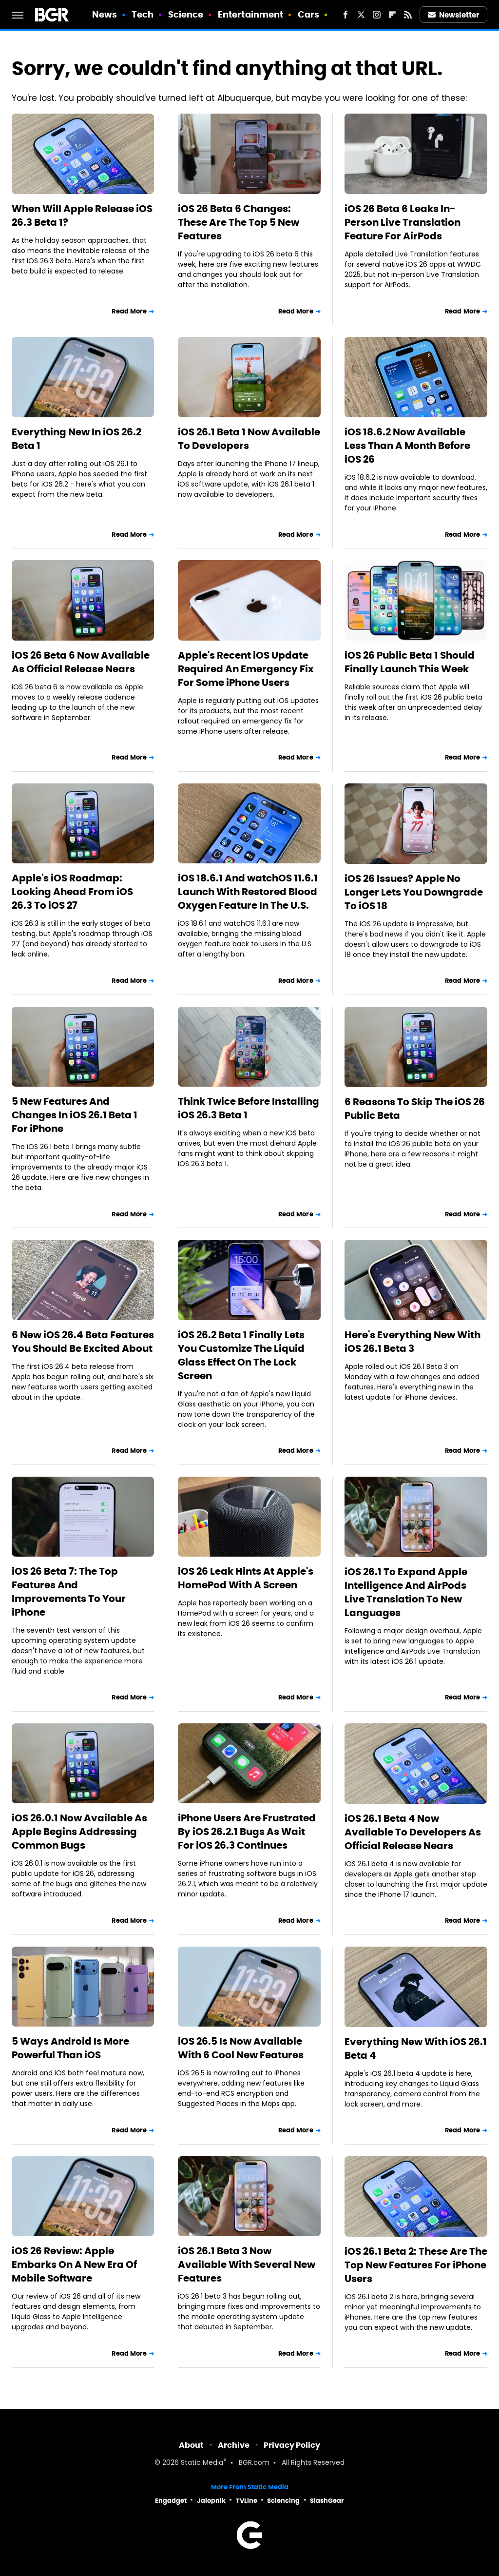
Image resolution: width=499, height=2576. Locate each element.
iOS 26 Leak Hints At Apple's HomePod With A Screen (245, 1578)
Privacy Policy (292, 2445)
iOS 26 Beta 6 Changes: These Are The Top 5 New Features (238, 222)
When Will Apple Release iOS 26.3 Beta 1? (82, 215)
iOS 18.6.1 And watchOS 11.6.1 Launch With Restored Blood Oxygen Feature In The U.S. (248, 892)
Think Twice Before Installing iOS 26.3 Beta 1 (248, 1108)
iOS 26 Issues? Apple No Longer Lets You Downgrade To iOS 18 (414, 892)
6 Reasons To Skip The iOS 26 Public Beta (415, 1108)
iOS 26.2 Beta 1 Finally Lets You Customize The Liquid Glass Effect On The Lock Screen (241, 1355)
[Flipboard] (392, 15)
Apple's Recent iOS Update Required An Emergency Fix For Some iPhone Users (246, 669)
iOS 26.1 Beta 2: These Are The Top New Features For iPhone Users (416, 2265)
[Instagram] (377, 15)
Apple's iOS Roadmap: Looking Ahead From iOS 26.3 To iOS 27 (72, 892)
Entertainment (250, 14)
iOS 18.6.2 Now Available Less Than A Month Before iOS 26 (407, 446)
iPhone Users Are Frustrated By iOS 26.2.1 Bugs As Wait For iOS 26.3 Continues (247, 1832)
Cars (308, 14)
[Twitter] (361, 15)
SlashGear (327, 2501)
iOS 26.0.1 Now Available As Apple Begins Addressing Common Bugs (79, 1832)
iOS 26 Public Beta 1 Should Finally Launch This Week (410, 662)
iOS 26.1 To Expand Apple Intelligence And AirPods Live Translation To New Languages (406, 1592)
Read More (129, 311)
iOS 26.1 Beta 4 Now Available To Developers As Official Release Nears (413, 1832)
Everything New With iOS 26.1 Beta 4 (416, 2048)
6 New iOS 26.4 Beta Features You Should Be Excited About (83, 1341)
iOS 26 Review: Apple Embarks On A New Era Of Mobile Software (74, 2264)
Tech (143, 14)
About (191, 2445)
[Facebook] (345, 15)
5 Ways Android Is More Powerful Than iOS (70, 2048)
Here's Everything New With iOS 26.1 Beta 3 (412, 1341)
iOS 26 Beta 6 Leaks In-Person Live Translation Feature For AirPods (403, 222)
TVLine (246, 2501)
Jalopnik (211, 2501)
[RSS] (408, 15)
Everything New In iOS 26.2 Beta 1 (76, 439)
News (104, 14)
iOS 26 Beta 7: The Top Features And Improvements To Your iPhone (69, 1592)
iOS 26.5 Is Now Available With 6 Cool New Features (241, 2048)
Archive (234, 2445)
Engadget (171, 2501)
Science (186, 14)
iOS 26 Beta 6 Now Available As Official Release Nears (81, 662)
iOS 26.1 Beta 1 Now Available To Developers (249, 439)
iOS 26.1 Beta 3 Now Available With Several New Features (246, 2264)
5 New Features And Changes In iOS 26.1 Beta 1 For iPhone (74, 1115)
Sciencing (283, 2501)
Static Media (202, 2463)
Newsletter (454, 15)
